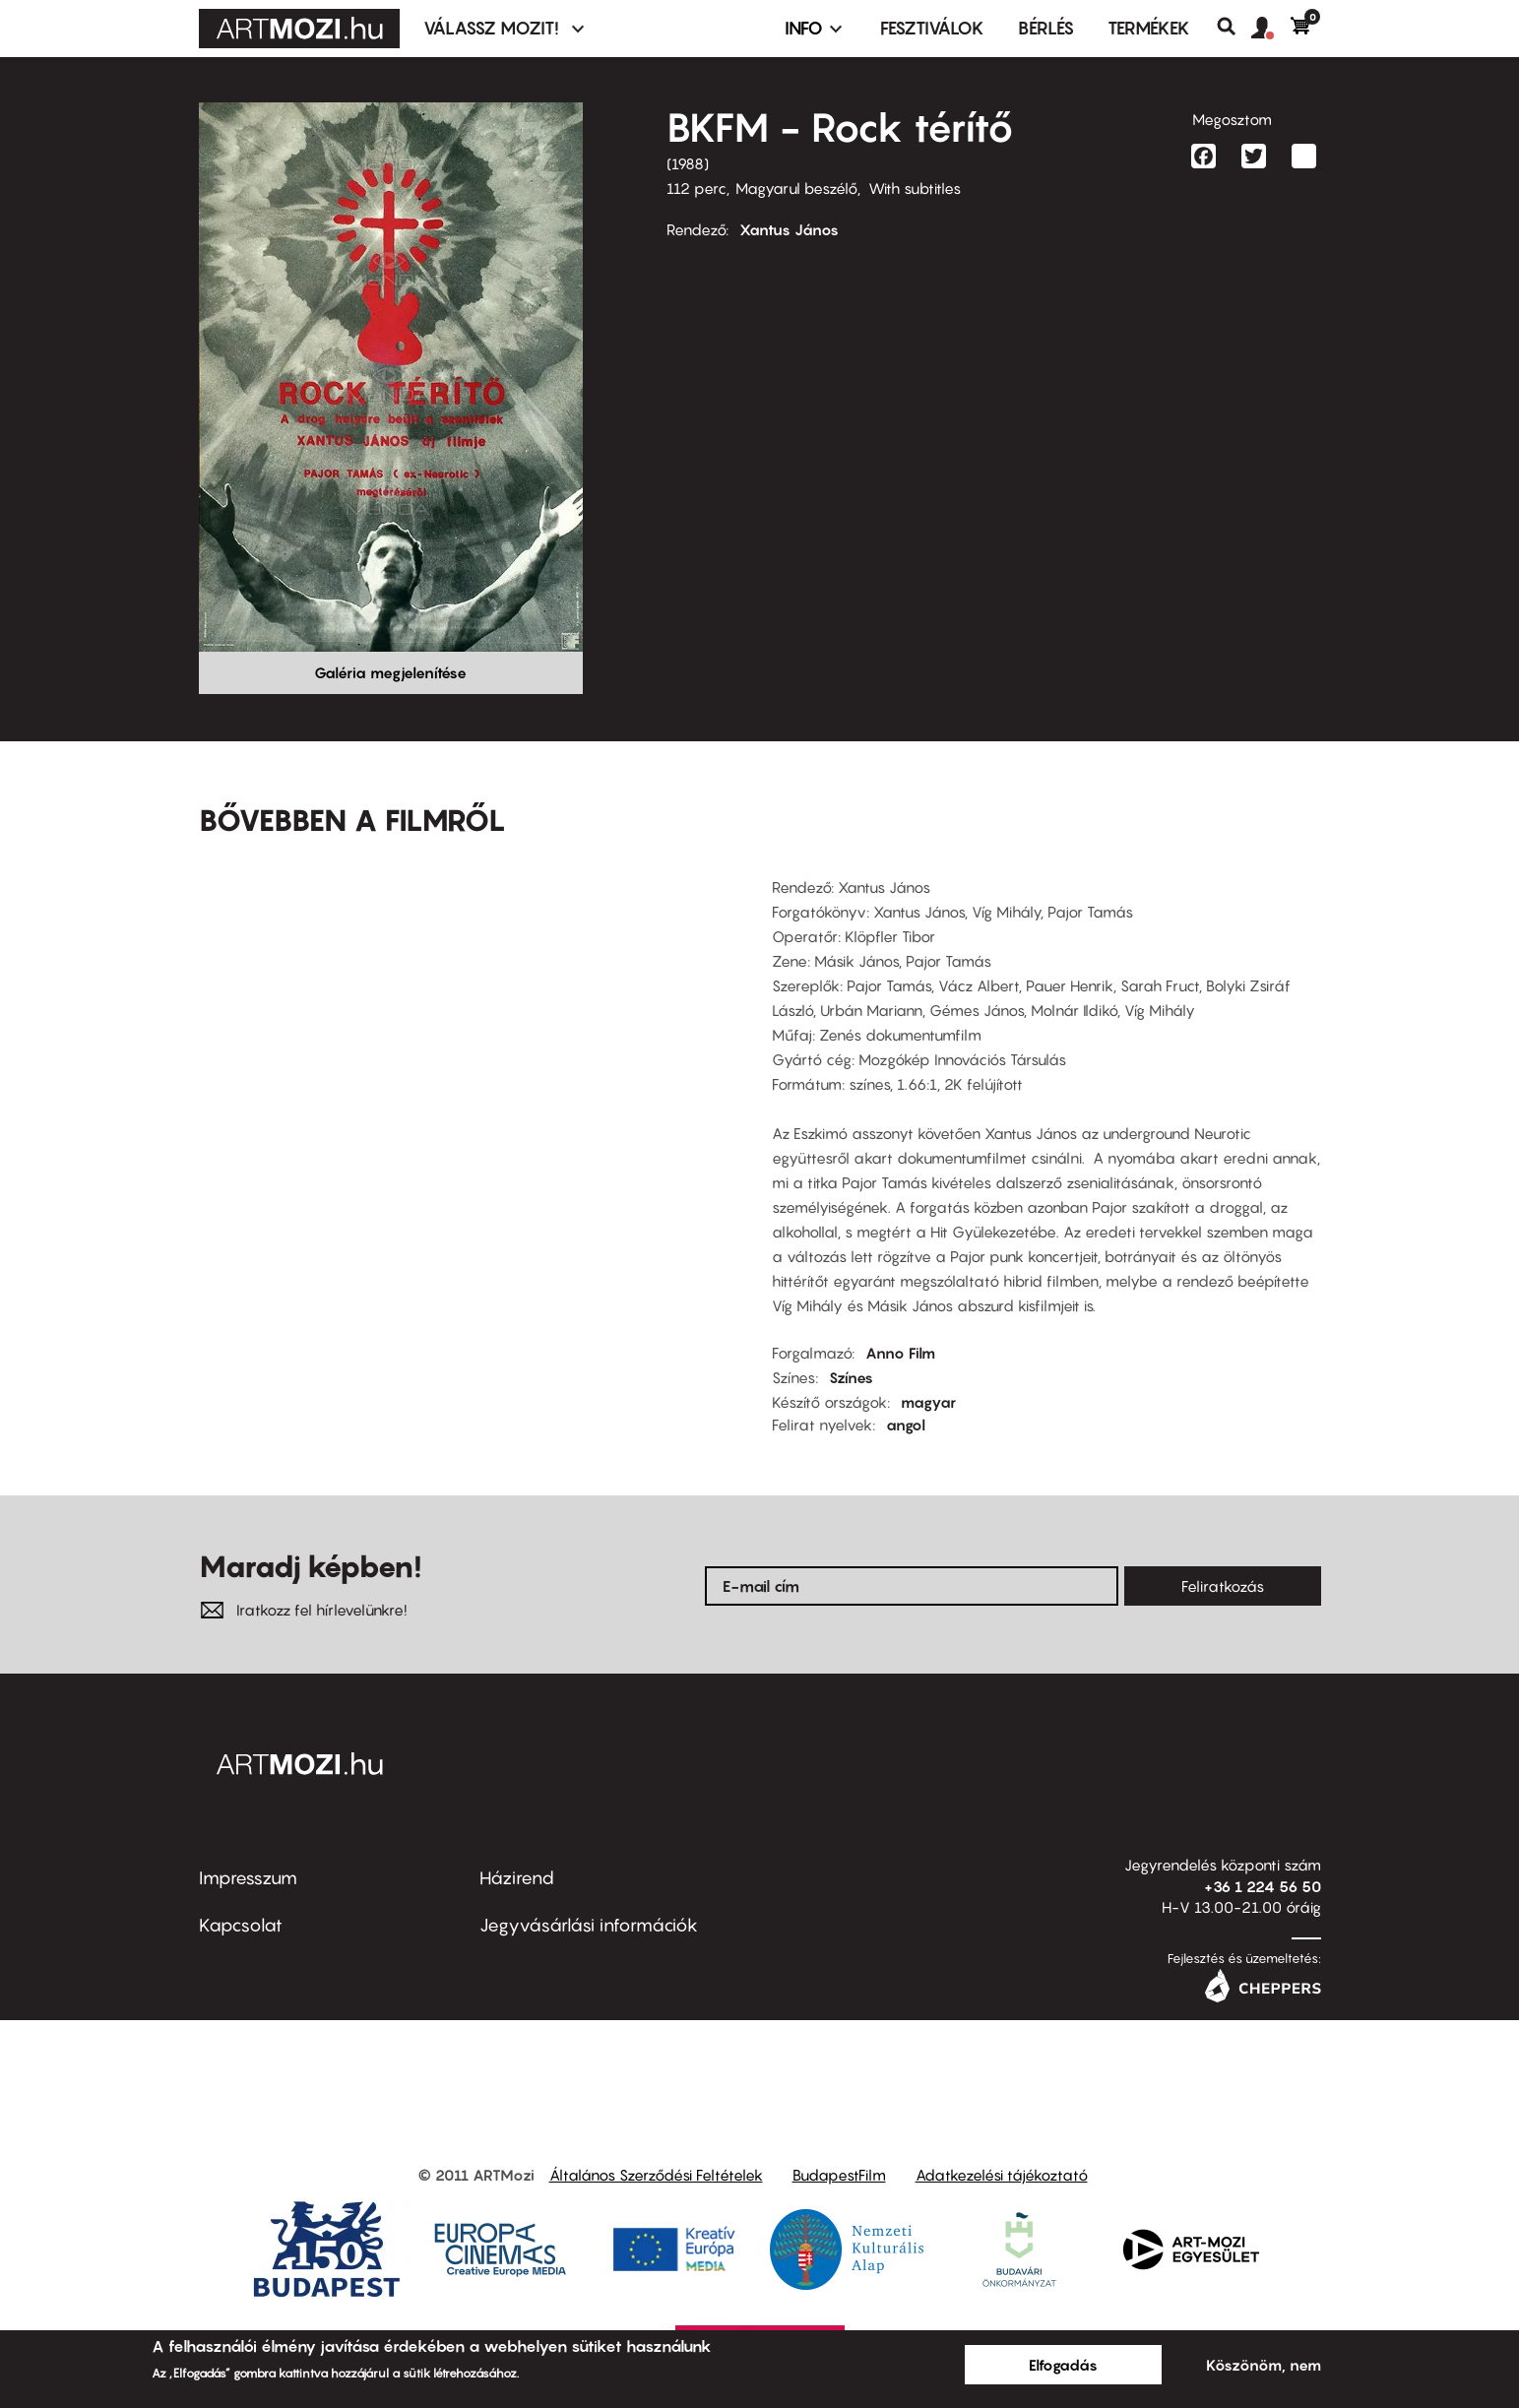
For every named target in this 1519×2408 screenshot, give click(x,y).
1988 (687, 163)
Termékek (1149, 28)
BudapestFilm (839, 2175)
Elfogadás (1063, 2365)
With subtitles (914, 188)
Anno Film (900, 1353)
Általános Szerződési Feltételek (656, 2175)
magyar (928, 1402)
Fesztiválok (932, 28)
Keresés (1234, 26)
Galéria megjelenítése (390, 672)
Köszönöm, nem (1263, 2365)
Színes (851, 1377)
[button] (1271, 28)
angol (905, 1424)
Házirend (516, 1878)
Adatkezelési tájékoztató (1002, 2175)
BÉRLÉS (1046, 28)
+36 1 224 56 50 (1262, 1886)
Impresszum (248, 1878)
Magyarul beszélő (796, 188)
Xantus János (789, 229)
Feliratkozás (1222, 1586)
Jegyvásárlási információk (588, 1925)
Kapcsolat (241, 1925)
